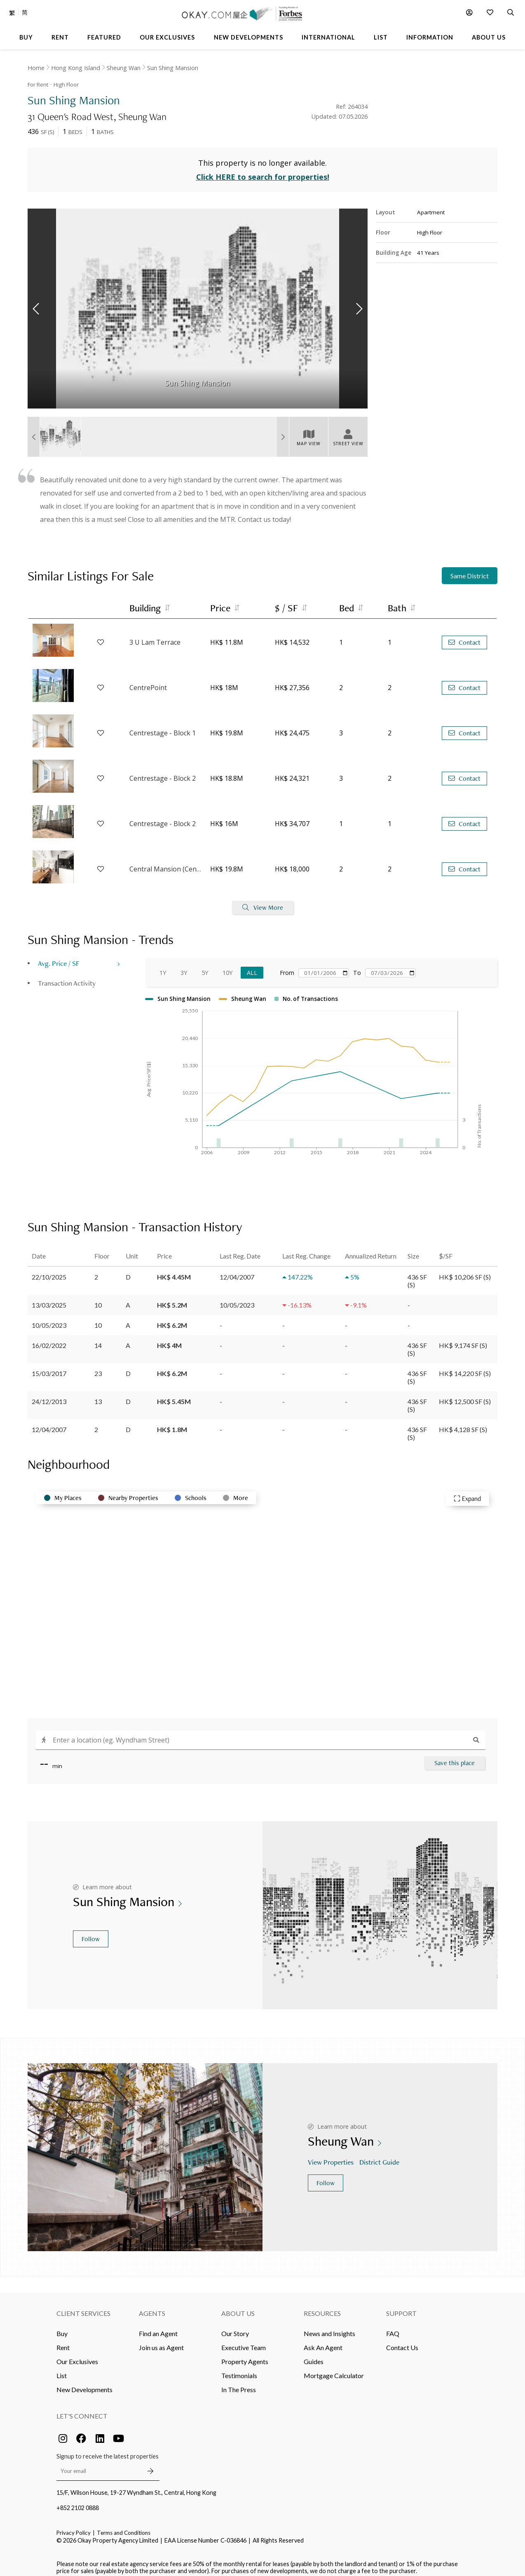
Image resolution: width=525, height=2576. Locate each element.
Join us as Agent (161, 2341)
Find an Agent (158, 2327)
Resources (322, 2307)
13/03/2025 (49, 1298)
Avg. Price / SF (59, 957)
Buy (62, 2327)
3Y (183, 966)
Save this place (454, 1756)
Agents (152, 2307)
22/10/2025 (49, 1270)
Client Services (83, 2307)
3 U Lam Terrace (154, 636)
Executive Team (243, 2341)
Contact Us (402, 2341)
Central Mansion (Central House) (165, 862)
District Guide (380, 2155)
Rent (63, 2341)
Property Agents (244, 2355)
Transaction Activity (67, 977)
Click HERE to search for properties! (262, 171)
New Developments (84, 2383)
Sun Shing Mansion (172, 68)
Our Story (235, 2327)
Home (36, 68)
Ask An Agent (323, 2341)
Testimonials (239, 2369)
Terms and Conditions (123, 2526)
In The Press (238, 2383)
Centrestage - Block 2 (162, 772)
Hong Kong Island (75, 68)
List (61, 2369)
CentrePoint (148, 681)
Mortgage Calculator (334, 2369)
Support (401, 2307)
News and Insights (329, 2327)
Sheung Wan (124, 68)
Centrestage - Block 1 (162, 726)
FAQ (392, 2327)
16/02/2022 (49, 1339)
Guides (313, 2355)
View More (262, 901)
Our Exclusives (77, 2355)
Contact (464, 636)
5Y (205, 966)
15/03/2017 (49, 1367)
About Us (238, 2307)
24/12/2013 (49, 1395)
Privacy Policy (73, 2526)
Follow (91, 1932)
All (252, 966)
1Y (162, 966)
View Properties (331, 2155)
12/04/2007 (49, 1423)
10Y (227, 966)
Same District (469, 569)
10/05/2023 (49, 1318)
